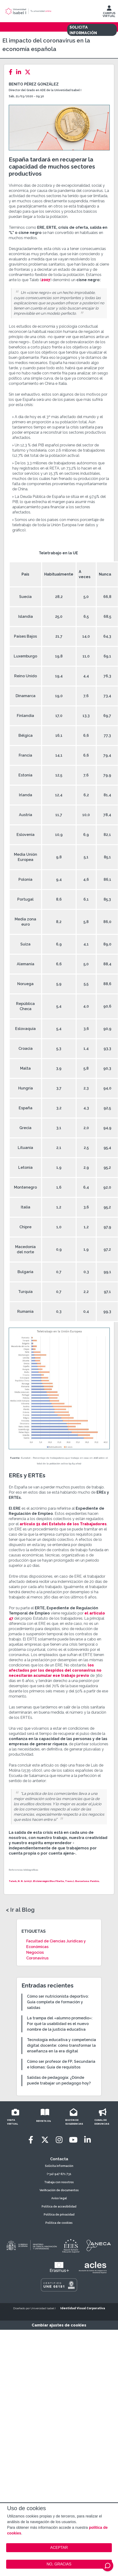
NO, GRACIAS (59, 2564)
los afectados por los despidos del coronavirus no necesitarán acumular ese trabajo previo (55, 1670)
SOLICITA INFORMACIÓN (83, 30)
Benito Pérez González (34, 84)
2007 (45, 280)
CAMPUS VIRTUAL (109, 12)
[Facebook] (12, 72)
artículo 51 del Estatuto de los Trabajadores (63, 1524)
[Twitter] (29, 72)
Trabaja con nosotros (59, 2182)
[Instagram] (59, 2139)
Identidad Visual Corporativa (82, 2308)
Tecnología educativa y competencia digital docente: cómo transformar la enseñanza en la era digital (61, 2045)
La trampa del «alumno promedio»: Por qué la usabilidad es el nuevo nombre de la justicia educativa (59, 2024)
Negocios (35, 1952)
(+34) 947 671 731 (59, 2174)
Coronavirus (37, 1958)
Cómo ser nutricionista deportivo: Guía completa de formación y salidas (58, 2002)
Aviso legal (59, 2198)
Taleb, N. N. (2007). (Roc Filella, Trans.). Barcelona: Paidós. (54, 1881)
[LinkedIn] (20, 72)
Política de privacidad (59, 2214)
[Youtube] (73, 2139)
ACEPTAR (59, 2547)
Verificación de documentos (59, 2190)
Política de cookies (59, 2222)
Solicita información (59, 2166)
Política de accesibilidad (59, 2206)
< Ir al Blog (20, 1910)
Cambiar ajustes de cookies (59, 2325)
